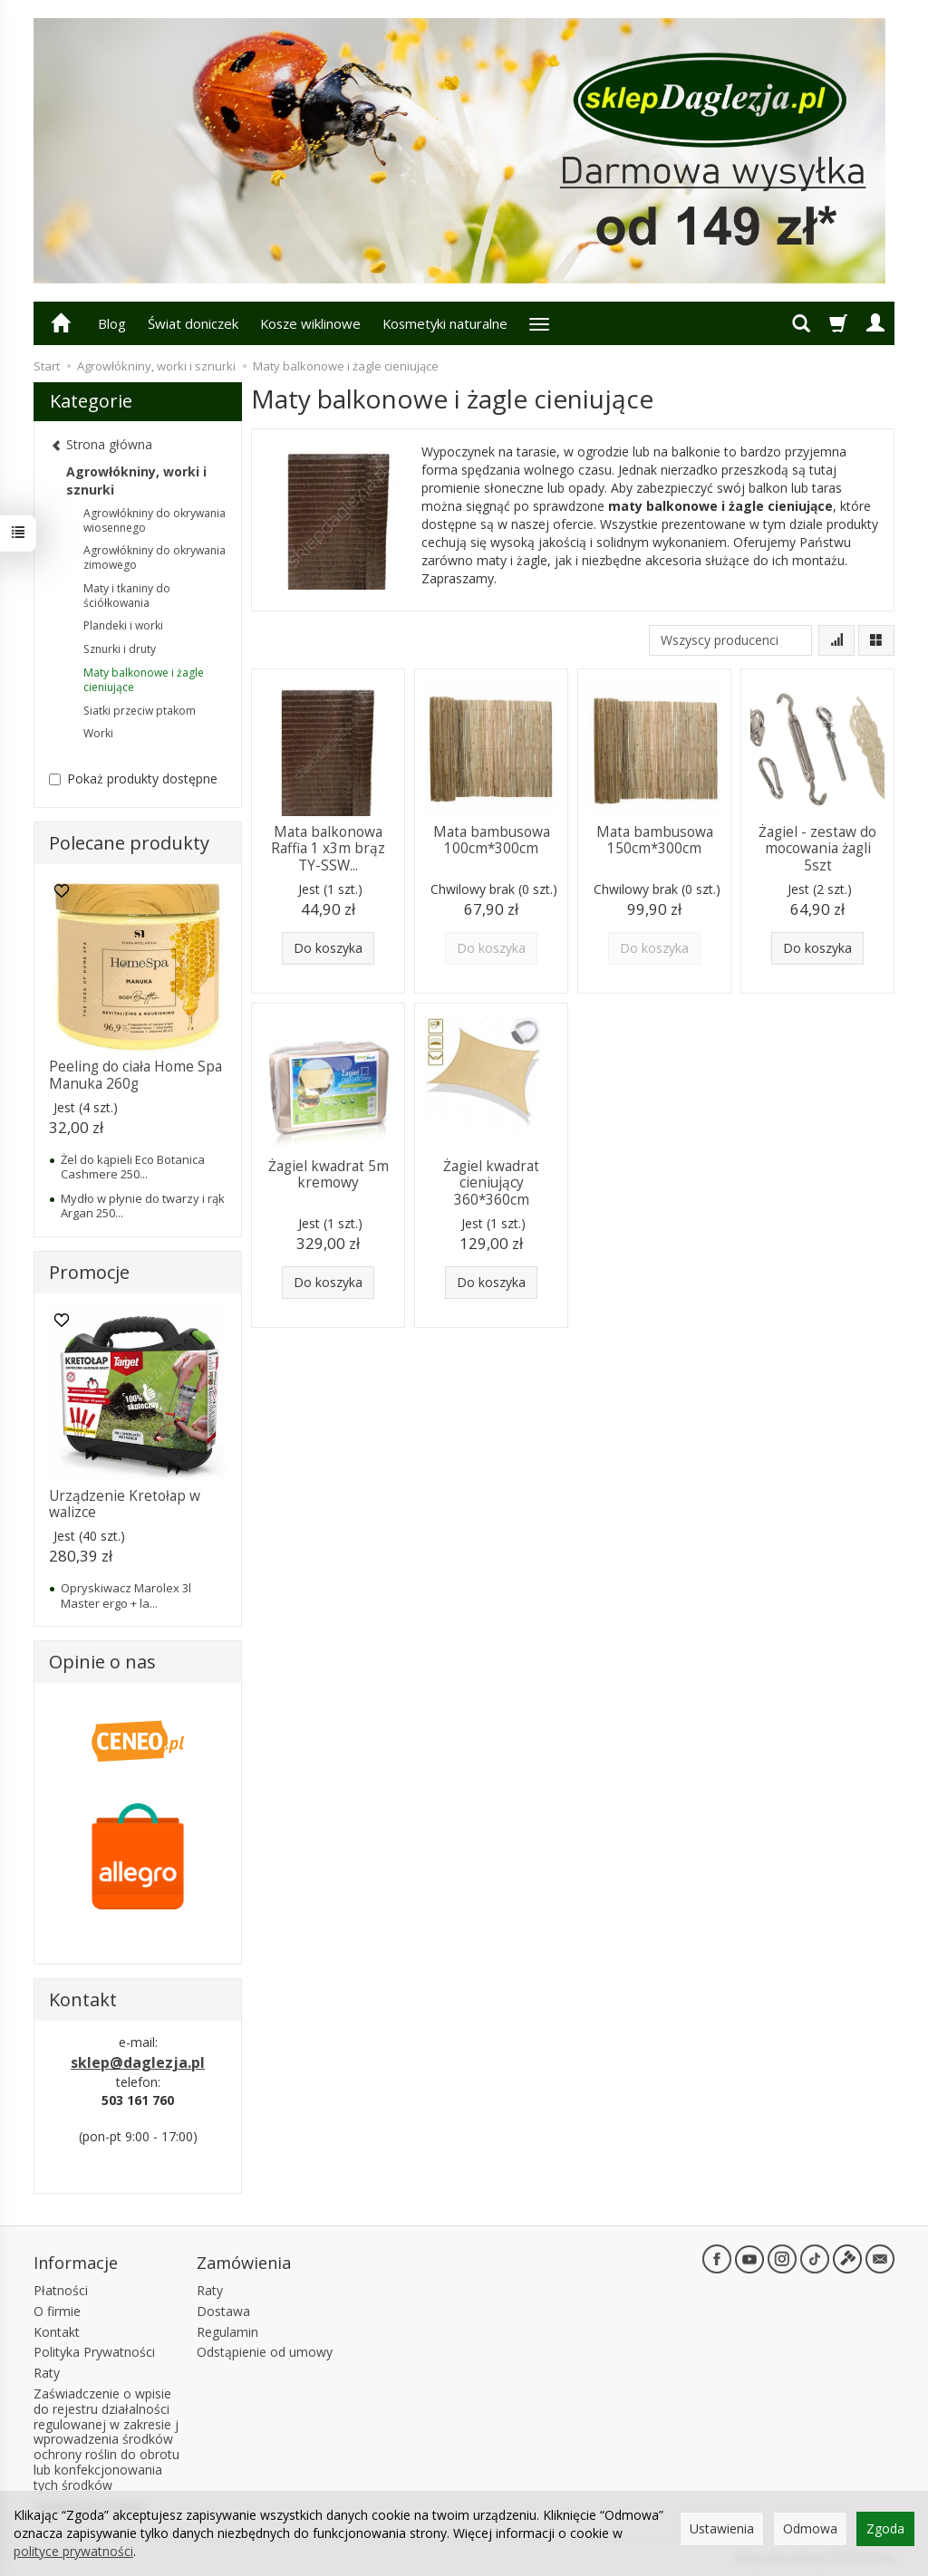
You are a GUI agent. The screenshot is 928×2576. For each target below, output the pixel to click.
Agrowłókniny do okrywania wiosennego (154, 520)
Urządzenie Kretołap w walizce (124, 1504)
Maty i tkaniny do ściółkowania (126, 595)
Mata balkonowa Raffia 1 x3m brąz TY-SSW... (328, 848)
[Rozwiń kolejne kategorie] (539, 323)
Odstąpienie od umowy (265, 2351)
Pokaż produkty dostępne (133, 778)
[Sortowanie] (836, 640)
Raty (47, 2372)
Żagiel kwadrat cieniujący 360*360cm (491, 1183)
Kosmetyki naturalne (445, 323)
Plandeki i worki (123, 625)
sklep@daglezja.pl (138, 2062)
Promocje (89, 1272)
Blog (112, 323)
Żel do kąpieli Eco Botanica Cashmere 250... (133, 1166)
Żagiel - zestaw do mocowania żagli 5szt (817, 848)
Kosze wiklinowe (310, 323)
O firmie (57, 2311)
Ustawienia (722, 2528)
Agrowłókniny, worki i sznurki (136, 480)
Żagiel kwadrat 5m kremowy (328, 1174)
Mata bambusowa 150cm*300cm (654, 840)
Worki (98, 733)
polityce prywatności (73, 2551)
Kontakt (57, 2332)
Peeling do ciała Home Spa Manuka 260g (135, 1074)
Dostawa (223, 2311)
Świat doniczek (193, 323)
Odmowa (810, 2528)
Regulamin (227, 2332)
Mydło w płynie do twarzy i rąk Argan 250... (143, 1205)
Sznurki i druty (119, 649)
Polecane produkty (129, 843)
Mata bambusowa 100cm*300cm (491, 840)
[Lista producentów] (730, 640)
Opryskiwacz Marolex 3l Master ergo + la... (126, 1595)
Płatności (61, 2290)
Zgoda (885, 2528)
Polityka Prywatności (94, 2351)
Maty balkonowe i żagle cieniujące (143, 680)
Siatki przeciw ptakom (139, 710)
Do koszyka (328, 947)
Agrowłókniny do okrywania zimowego (154, 557)
